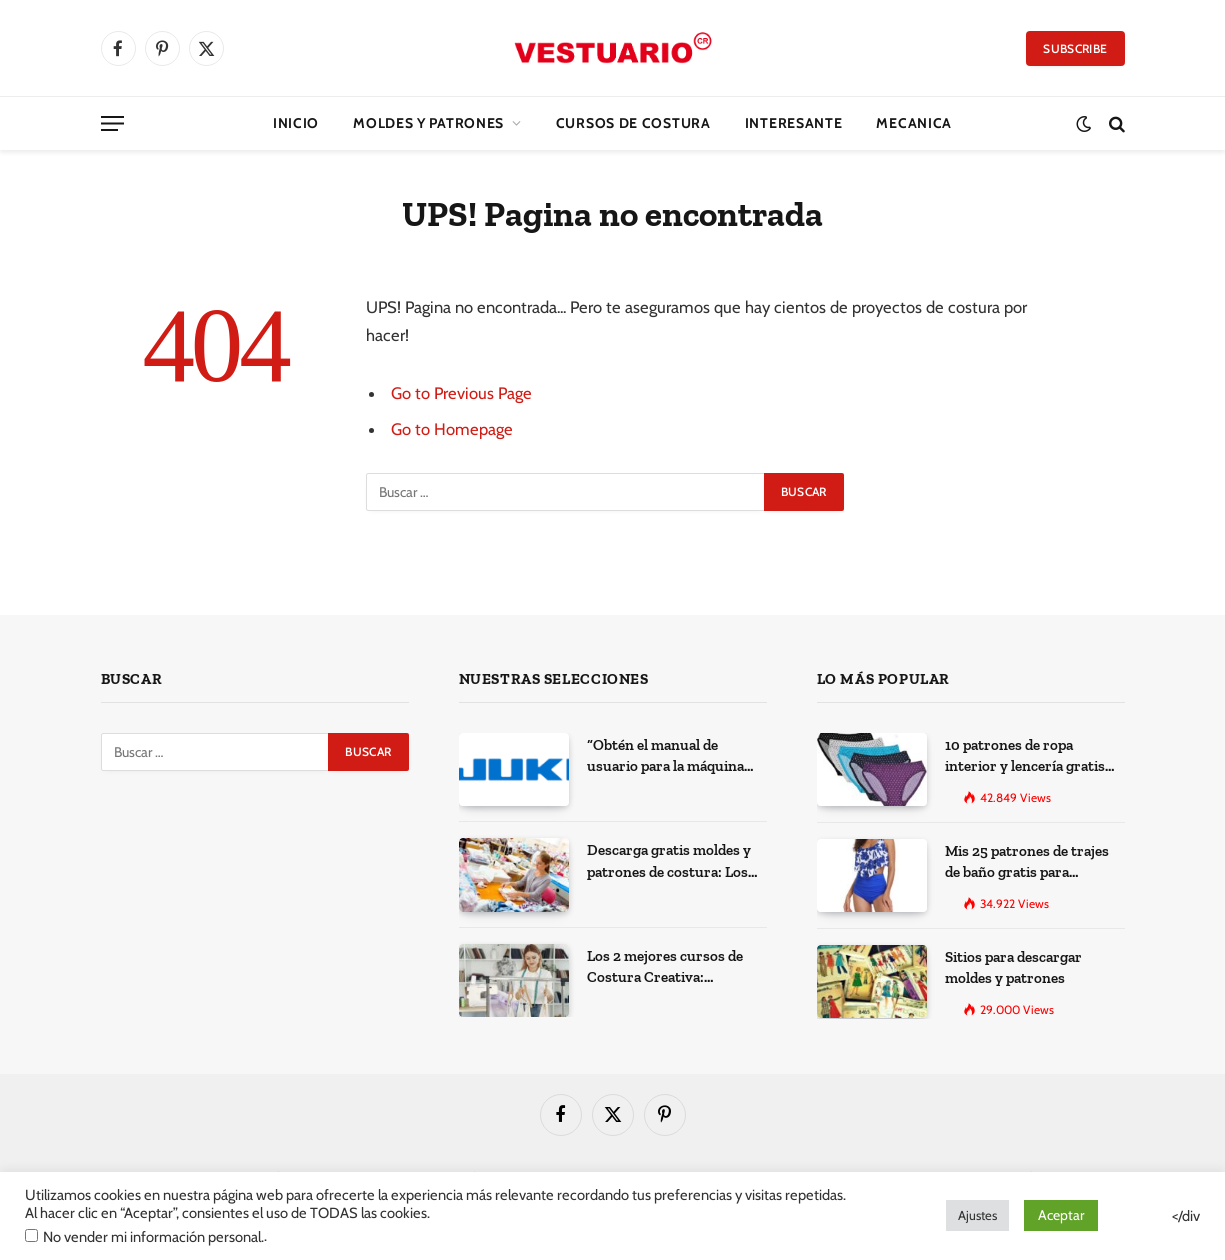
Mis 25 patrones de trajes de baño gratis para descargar (1027, 863)
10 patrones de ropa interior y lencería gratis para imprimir (1025, 757)
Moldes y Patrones (428, 123)
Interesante (794, 123)
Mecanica (914, 123)
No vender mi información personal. (153, 1237)
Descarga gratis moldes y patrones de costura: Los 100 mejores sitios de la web (677, 862)
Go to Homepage (452, 429)
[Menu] (112, 123)
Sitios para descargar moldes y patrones (1013, 967)
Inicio (296, 123)
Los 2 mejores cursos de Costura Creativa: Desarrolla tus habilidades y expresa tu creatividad (672, 968)
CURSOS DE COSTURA (633, 123)
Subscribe (1075, 48)
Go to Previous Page (461, 393)
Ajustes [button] (977, 1215)
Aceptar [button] (1061, 1215)
